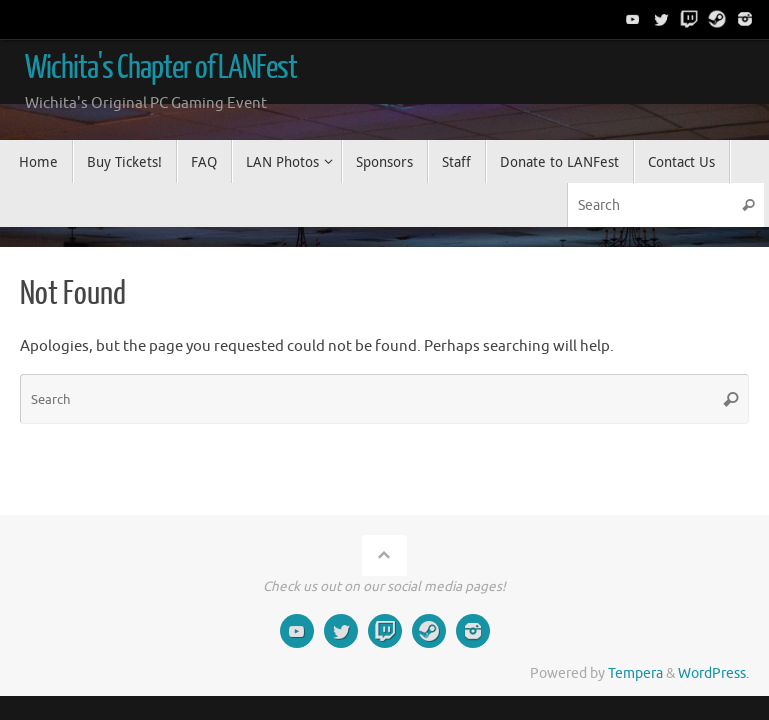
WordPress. (713, 673)
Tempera (635, 673)
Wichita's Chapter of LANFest (161, 68)
